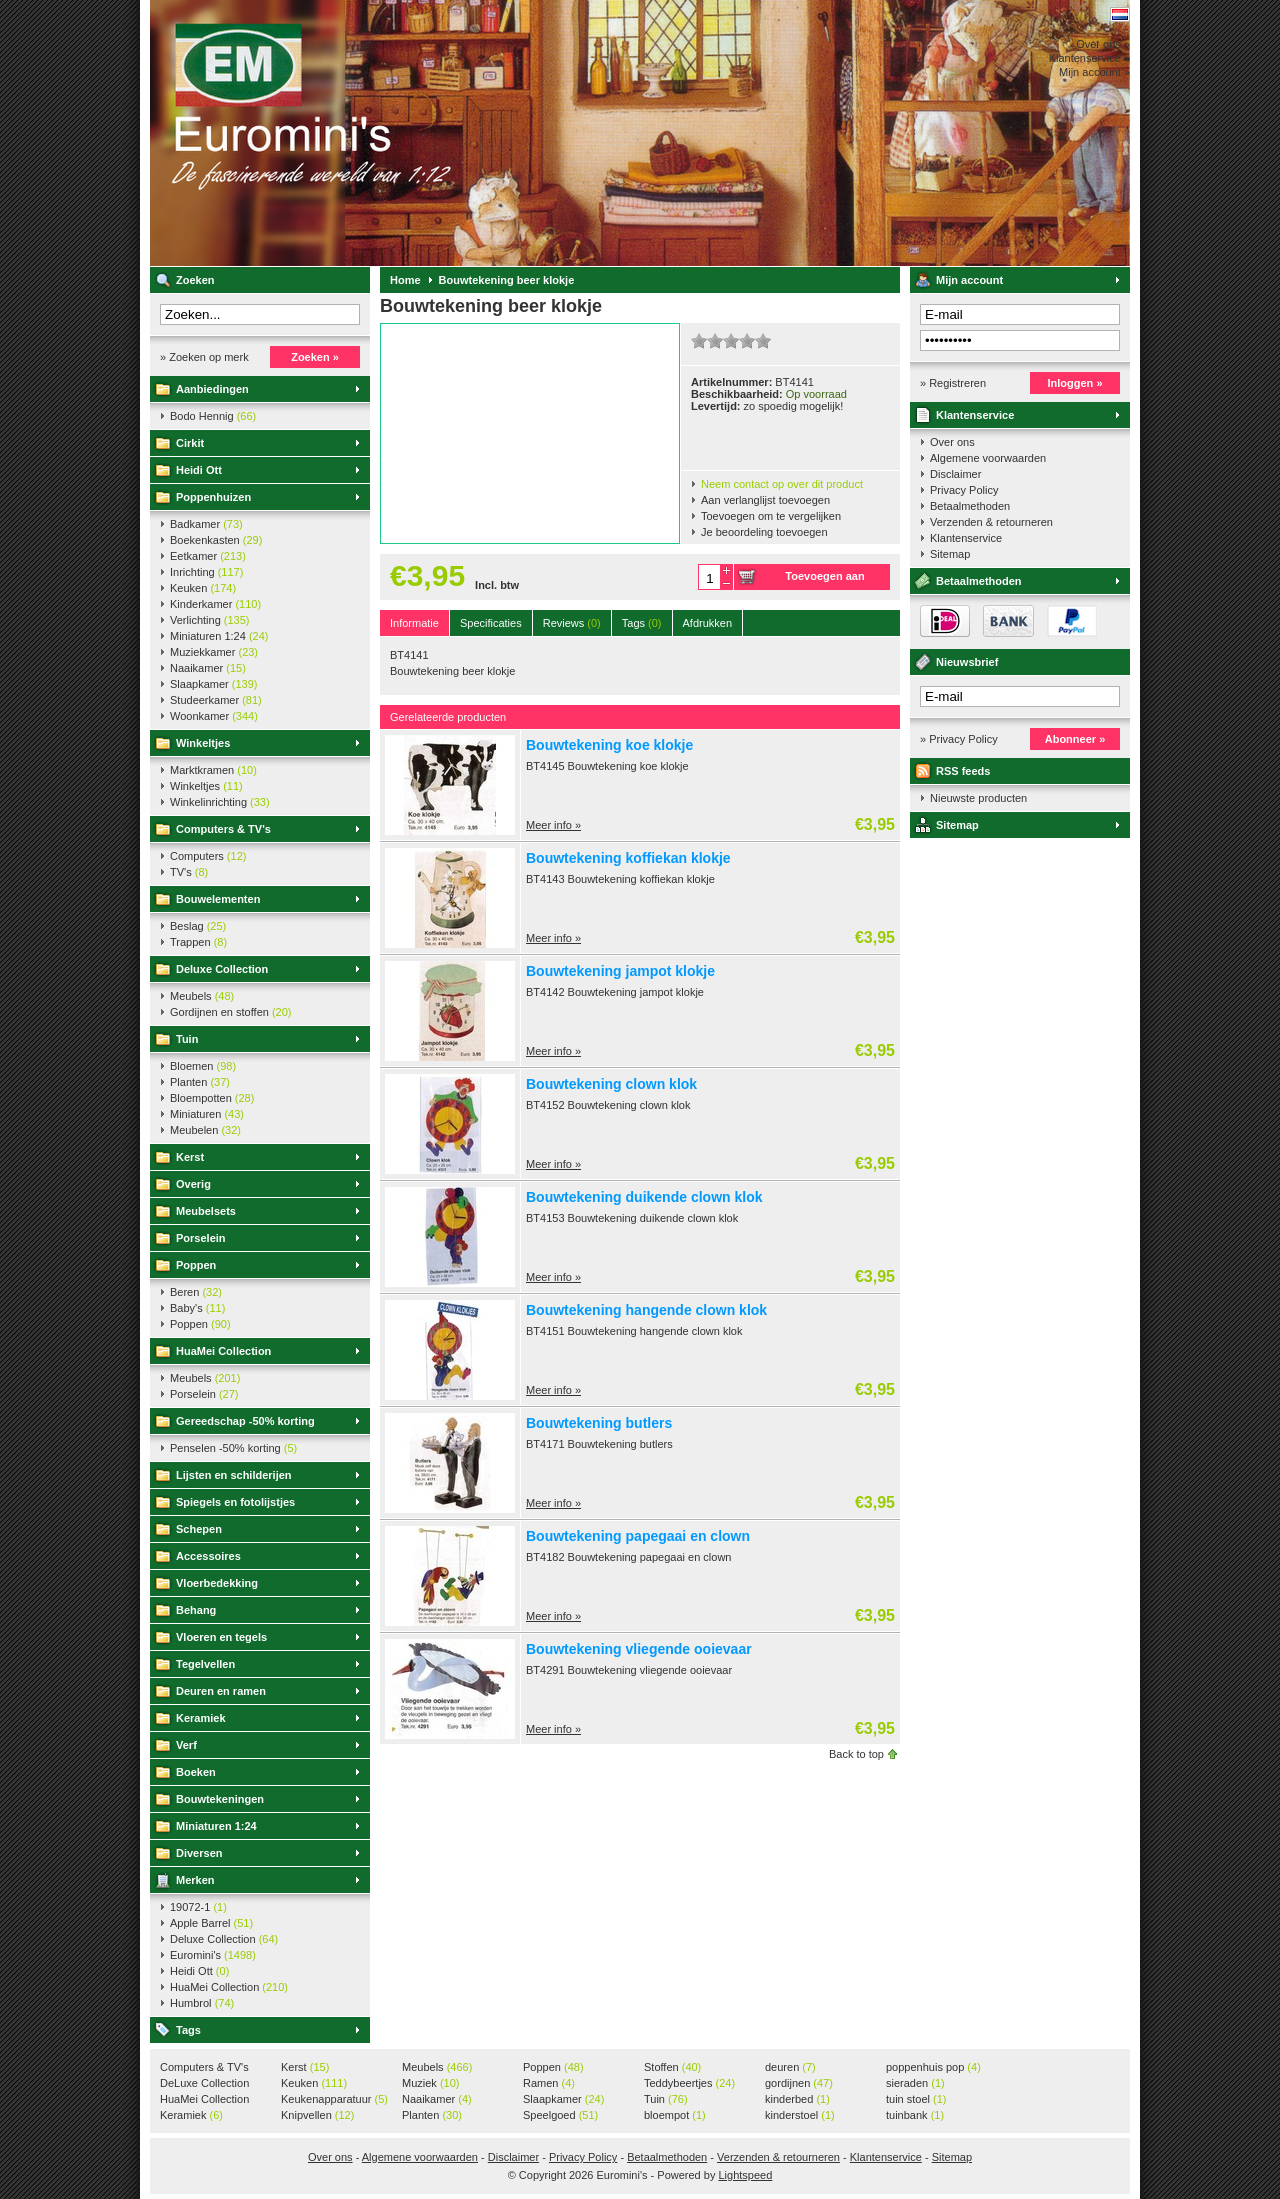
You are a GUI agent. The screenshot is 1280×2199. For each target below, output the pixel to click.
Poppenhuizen (213, 497)
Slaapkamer (213, 684)
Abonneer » (1075, 739)
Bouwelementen (218, 899)
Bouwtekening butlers (599, 1423)
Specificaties (491, 623)
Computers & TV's (223, 829)
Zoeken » (315, 357)
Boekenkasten (216, 540)
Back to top (856, 1754)
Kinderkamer (215, 604)
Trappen (198, 942)
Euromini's (415, 133)
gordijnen (799, 2083)
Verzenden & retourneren (991, 522)
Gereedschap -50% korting (245, 1421)
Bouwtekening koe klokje (609, 745)
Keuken (203, 588)
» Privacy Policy (959, 739)
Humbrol (202, 2003)
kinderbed (797, 2099)
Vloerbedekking (217, 1583)
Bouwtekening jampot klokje (620, 971)
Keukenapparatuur (334, 2099)
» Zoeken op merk (204, 357)
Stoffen (672, 2067)
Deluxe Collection (222, 969)
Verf (186, 1745)
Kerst (190, 1157)
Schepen (199, 1529)
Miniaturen (207, 1114)
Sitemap (950, 554)
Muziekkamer (214, 652)
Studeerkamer (216, 700)
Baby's (197, 1308)
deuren (790, 2067)
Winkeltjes (203, 743)
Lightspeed (745, 2175)
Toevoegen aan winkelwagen (824, 580)
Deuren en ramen (221, 1691)
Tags (188, 2030)
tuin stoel (916, 2099)
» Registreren (953, 383)
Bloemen (203, 1066)
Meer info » (553, 825)
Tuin (187, 1039)
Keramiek (201, 1718)
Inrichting (206, 572)
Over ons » (1103, 44)
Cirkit (190, 443)
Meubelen (205, 1130)
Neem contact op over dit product (782, 484)
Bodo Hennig (213, 416)
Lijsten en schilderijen (234, 1475)
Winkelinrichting (220, 802)
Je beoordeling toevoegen (764, 532)
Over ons (952, 442)
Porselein (201, 1238)
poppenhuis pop (933, 2067)
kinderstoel (800, 2115)
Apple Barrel (211, 1923)
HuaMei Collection (223, 1351)
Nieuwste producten (978, 798)
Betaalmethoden (970, 506)
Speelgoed (560, 2115)
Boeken (196, 1772)
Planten (200, 1082)
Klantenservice (975, 415)
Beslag (198, 926)
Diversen (199, 1853)
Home (405, 280)
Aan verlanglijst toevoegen (765, 500)
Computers (208, 856)
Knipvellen (317, 2115)
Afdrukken (708, 623)
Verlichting (210, 620)
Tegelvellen (205, 1664)
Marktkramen (213, 770)
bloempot (675, 2115)
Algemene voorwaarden (988, 458)
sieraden (915, 2083)
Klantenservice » (1089, 58)
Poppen (196, 1265)
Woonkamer (214, 716)
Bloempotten (212, 1098)
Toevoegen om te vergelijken (771, 516)
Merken (195, 1880)
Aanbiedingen (212, 389)
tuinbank (915, 2115)
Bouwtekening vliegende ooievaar (639, 1649)
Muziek (430, 2083)
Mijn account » (1094, 72)
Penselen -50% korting (233, 1448)
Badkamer (206, 524)
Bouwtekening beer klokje (507, 280)
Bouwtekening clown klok (611, 1084)
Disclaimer (955, 474)
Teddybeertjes (689, 2083)
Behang (196, 1610)
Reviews (572, 623)
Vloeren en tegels (221, 1637)
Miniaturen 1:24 (219, 636)
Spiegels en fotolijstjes (235, 1502)
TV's (189, 872)
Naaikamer (208, 668)
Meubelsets (206, 1211)
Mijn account (969, 280)
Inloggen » (1075, 383)
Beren (196, 1292)
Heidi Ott (199, 470)
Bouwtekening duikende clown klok (644, 1197)
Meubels (202, 996)
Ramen (549, 2083)
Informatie (414, 623)
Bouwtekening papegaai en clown (638, 1536)
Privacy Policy (964, 490)
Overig (193, 1184)
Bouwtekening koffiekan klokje (628, 858)
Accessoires (208, 1556)
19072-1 (198, 1907)
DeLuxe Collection (204, 2084)
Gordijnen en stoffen (230, 1012)
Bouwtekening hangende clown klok (646, 1310)
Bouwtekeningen (220, 1799)
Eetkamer (208, 556)
